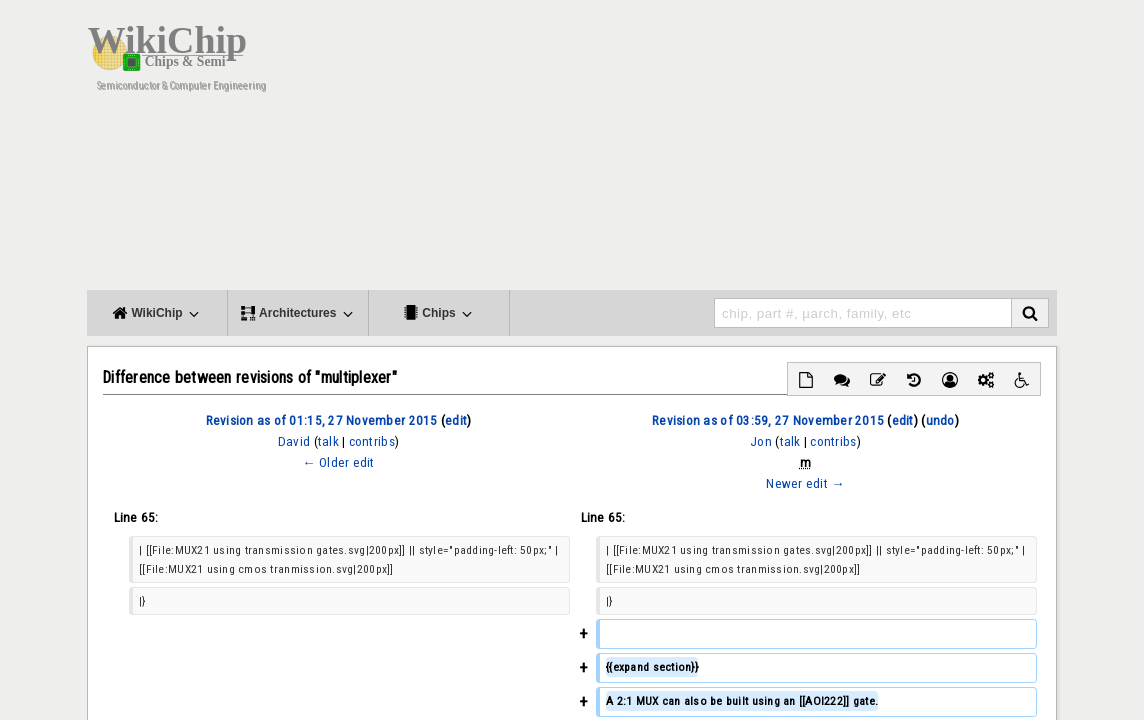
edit (456, 420)
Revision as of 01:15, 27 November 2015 (322, 420)
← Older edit (338, 462)
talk (328, 441)
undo (940, 420)
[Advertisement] (692, 150)
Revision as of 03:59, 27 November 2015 (768, 420)
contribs (372, 441)
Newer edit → (805, 483)
